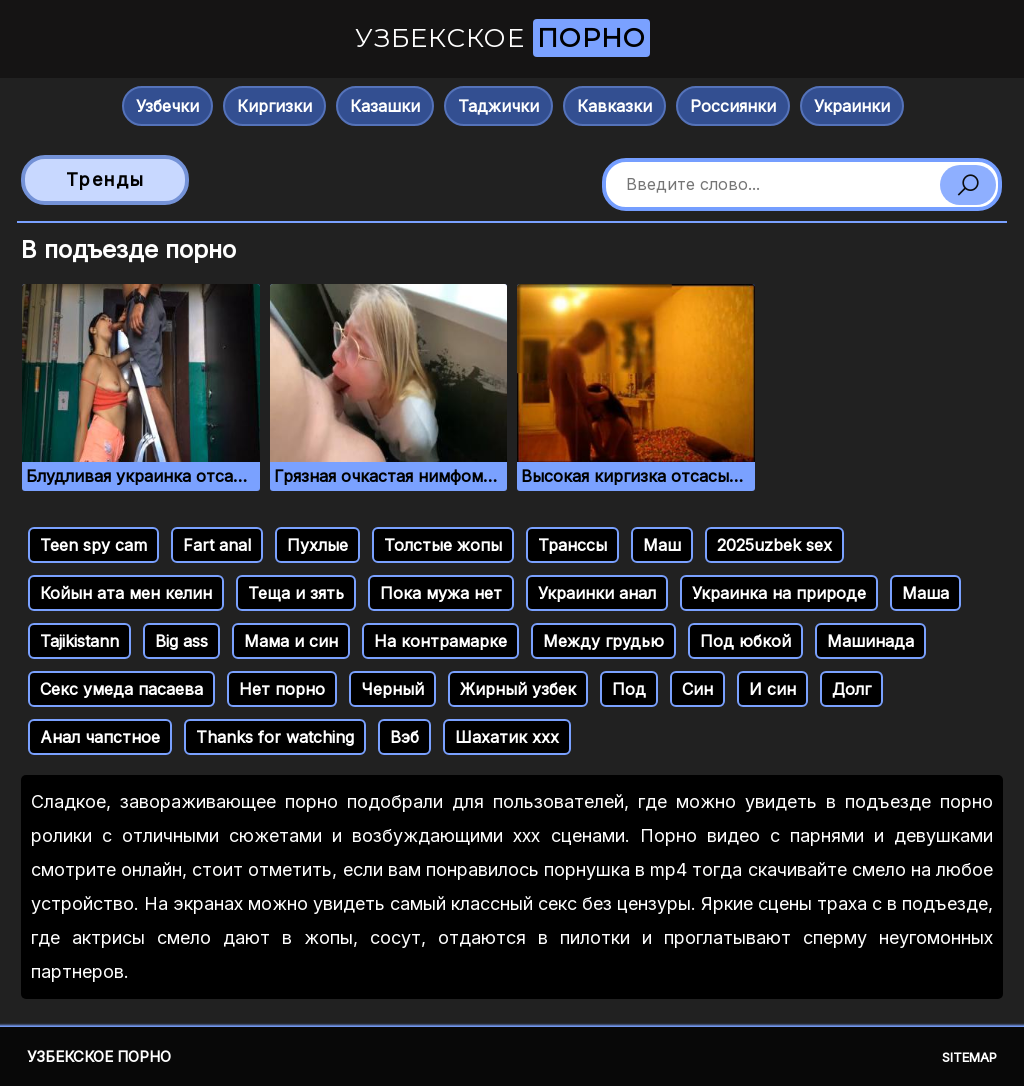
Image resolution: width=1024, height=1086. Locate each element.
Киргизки (274, 106)
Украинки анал (597, 593)
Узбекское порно (99, 1056)
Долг (851, 689)
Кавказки (614, 106)
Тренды (105, 179)
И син (772, 689)
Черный (392, 689)
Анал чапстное (100, 737)
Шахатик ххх (507, 737)
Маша (925, 593)
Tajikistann (79, 641)
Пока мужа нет (441, 593)
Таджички (498, 106)
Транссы (572, 545)
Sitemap (969, 1057)
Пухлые (317, 545)
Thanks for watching (275, 737)
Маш (662, 545)
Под (629, 689)
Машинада (870, 641)
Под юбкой (745, 641)
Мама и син (291, 641)
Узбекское (502, 38)
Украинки (852, 106)
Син (697, 689)
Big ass (181, 641)
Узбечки (167, 106)
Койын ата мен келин (126, 593)
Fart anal (217, 545)
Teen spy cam (93, 545)
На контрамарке (440, 641)
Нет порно (282, 689)
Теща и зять (296, 593)
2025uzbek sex (774, 545)
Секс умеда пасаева (121, 689)
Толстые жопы (443, 545)
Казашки (385, 106)
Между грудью (603, 641)
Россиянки (733, 106)
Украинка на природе (779, 593)
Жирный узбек (518, 689)
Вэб (404, 737)
